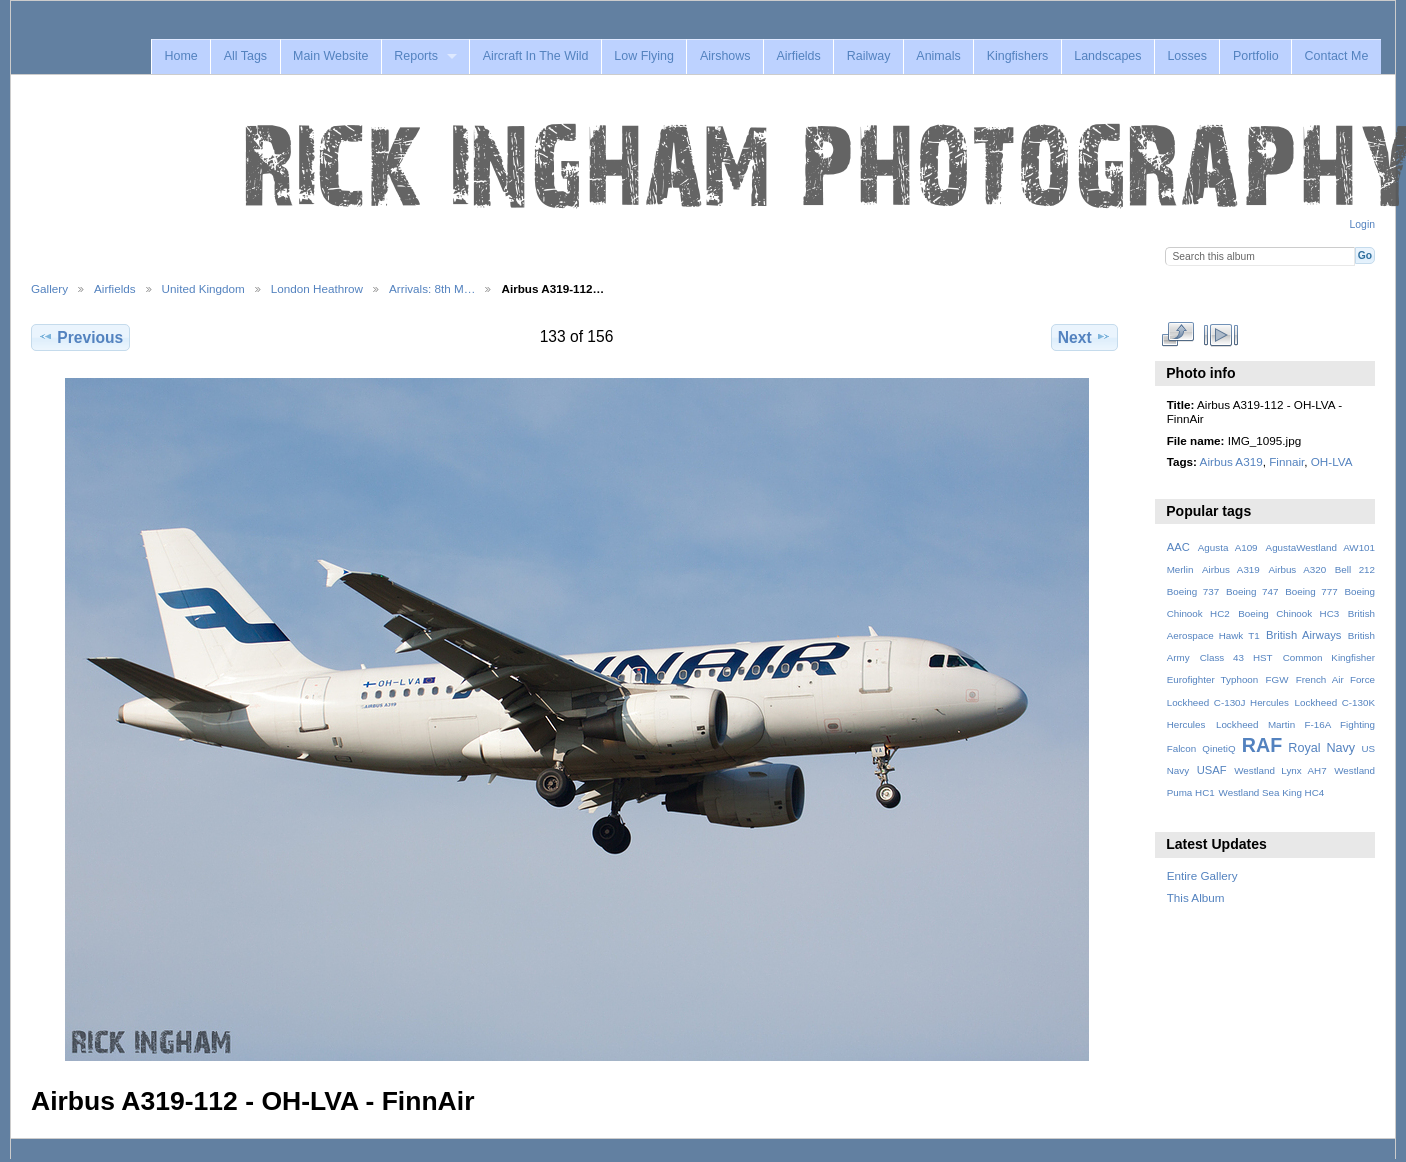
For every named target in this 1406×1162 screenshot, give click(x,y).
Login (1362, 224)
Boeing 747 (1252, 591)
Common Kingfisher (1329, 657)
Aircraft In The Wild (536, 56)
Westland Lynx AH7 (1280, 770)
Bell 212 (1355, 569)
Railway (869, 56)
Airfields (798, 56)
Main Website (330, 56)
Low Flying (644, 56)
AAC (1178, 547)
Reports (416, 56)
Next (1084, 337)
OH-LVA (1332, 461)
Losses (1187, 56)
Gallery (49, 288)
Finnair (1286, 461)
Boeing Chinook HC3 (1288, 613)
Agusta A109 (1228, 547)
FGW (1277, 679)
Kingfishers (1018, 56)
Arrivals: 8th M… (432, 288)
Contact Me (1337, 56)
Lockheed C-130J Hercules (1228, 702)
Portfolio (1256, 56)
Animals (938, 56)
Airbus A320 (1297, 569)
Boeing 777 (1311, 591)
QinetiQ (1218, 748)
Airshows (725, 56)
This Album (1196, 897)
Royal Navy (1321, 748)
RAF (1262, 745)
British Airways (1303, 635)
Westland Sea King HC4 (1272, 792)
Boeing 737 (1193, 591)
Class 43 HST (1236, 657)
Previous (80, 337)
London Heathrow (317, 288)
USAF (1212, 770)
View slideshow (1220, 335)
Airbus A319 (1231, 461)
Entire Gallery (1202, 875)
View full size (1177, 335)
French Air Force (1335, 679)
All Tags (245, 56)
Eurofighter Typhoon (1213, 679)
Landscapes (1107, 56)
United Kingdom (203, 288)
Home (180, 56)
